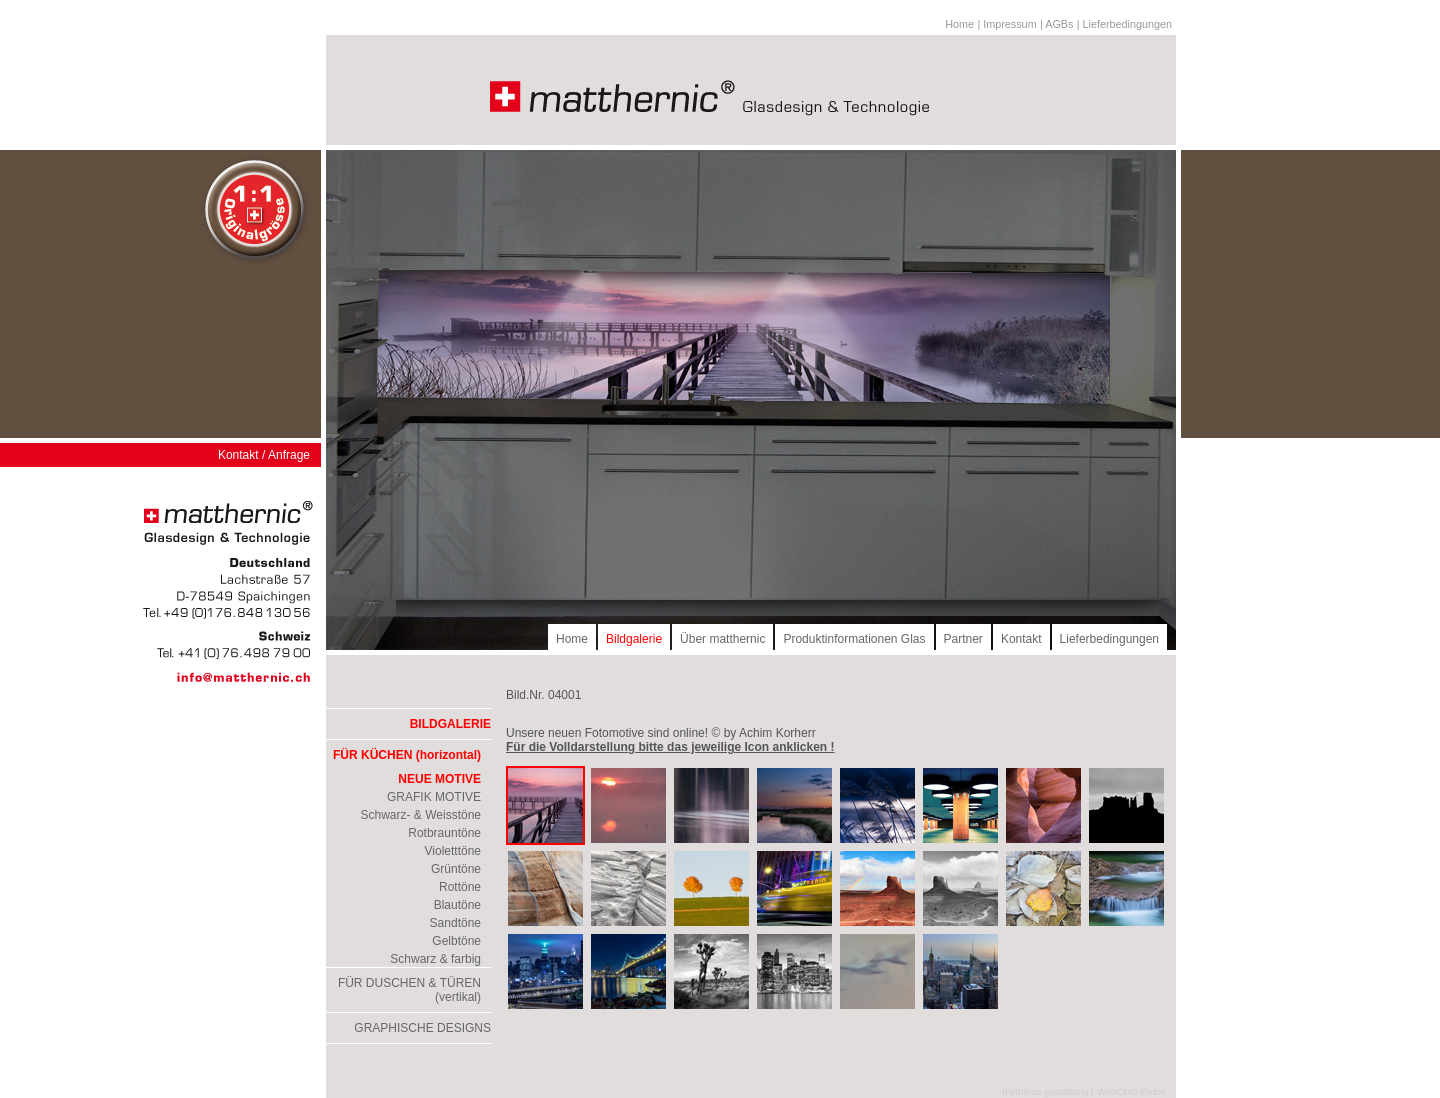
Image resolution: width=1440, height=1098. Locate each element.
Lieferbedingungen (1109, 639)
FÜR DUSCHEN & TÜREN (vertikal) (409, 990)
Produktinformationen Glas (854, 639)
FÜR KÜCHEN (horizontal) (407, 755)
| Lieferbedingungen (1124, 24)
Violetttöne (453, 851)
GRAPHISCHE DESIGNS (422, 1028)
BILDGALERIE (450, 724)
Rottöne (460, 887)
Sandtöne (455, 923)
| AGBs (1056, 24)
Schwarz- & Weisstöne (421, 815)
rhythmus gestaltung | (1048, 1091)
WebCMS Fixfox (1131, 1091)
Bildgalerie (634, 639)
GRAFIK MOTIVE (434, 797)
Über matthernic (722, 639)
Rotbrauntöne (444, 833)
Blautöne (457, 905)
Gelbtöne (456, 941)
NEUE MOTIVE (439, 779)
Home (959, 24)
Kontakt (1021, 639)
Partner (963, 639)
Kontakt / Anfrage (264, 455)
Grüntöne (456, 869)
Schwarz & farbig (435, 959)
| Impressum (1006, 24)
